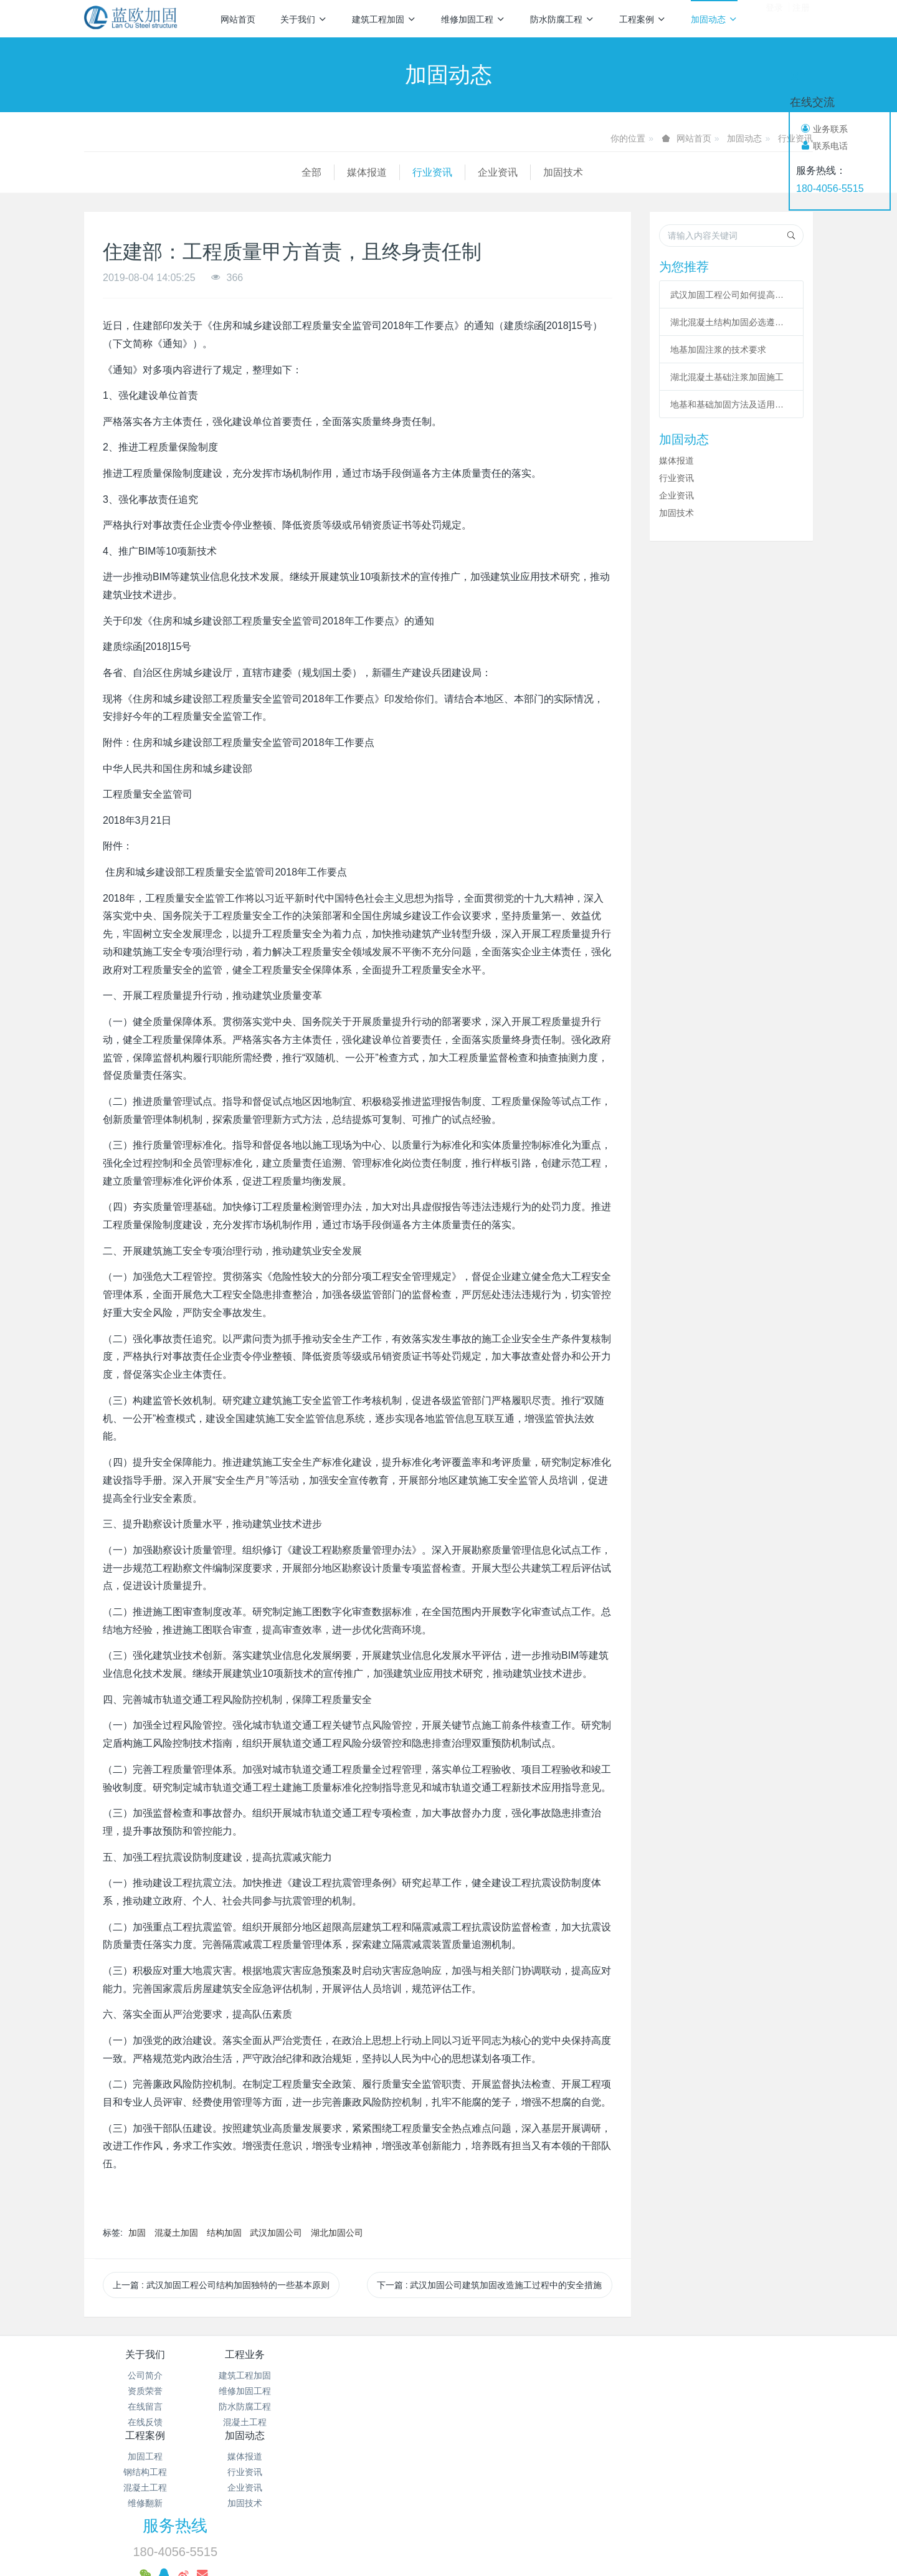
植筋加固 (696, 2508)
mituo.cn (526, 2549)
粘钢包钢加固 (558, 2508)
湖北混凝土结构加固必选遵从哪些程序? (731, 322)
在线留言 (145, 2406)
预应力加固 (456, 2530)
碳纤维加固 (478, 2508)
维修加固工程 (473, 19)
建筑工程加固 (384, 19)
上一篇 (221, 2285)
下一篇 (489, 2285)
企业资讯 (280, 172)
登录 (774, 18)
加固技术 (346, 172)
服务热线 (661, 2363)
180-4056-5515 (830, 188)
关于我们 (303, 19)
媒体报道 (149, 172)
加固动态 (714, 19)
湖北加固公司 (337, 2233)
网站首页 (238, 19)
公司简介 (145, 2375)
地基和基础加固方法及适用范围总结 (731, 404)
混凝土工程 (266, 2422)
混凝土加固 (176, 2233)
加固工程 (388, 2375)
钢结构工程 (388, 2391)
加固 (137, 2233)
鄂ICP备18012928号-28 (582, 2457)
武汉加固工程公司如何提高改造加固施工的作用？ (731, 295)
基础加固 (633, 2508)
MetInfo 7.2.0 (428, 2549)
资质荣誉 (145, 2391)
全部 (94, 172)
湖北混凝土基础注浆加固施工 (727, 377)
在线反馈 (145, 2422)
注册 (801, 18)
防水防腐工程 (562, 19)
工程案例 (642, 19)
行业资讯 (215, 172)
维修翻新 (388, 2422)
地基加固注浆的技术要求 (718, 350)
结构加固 (224, 2233)
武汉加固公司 (276, 2233)
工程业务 (267, 2354)
